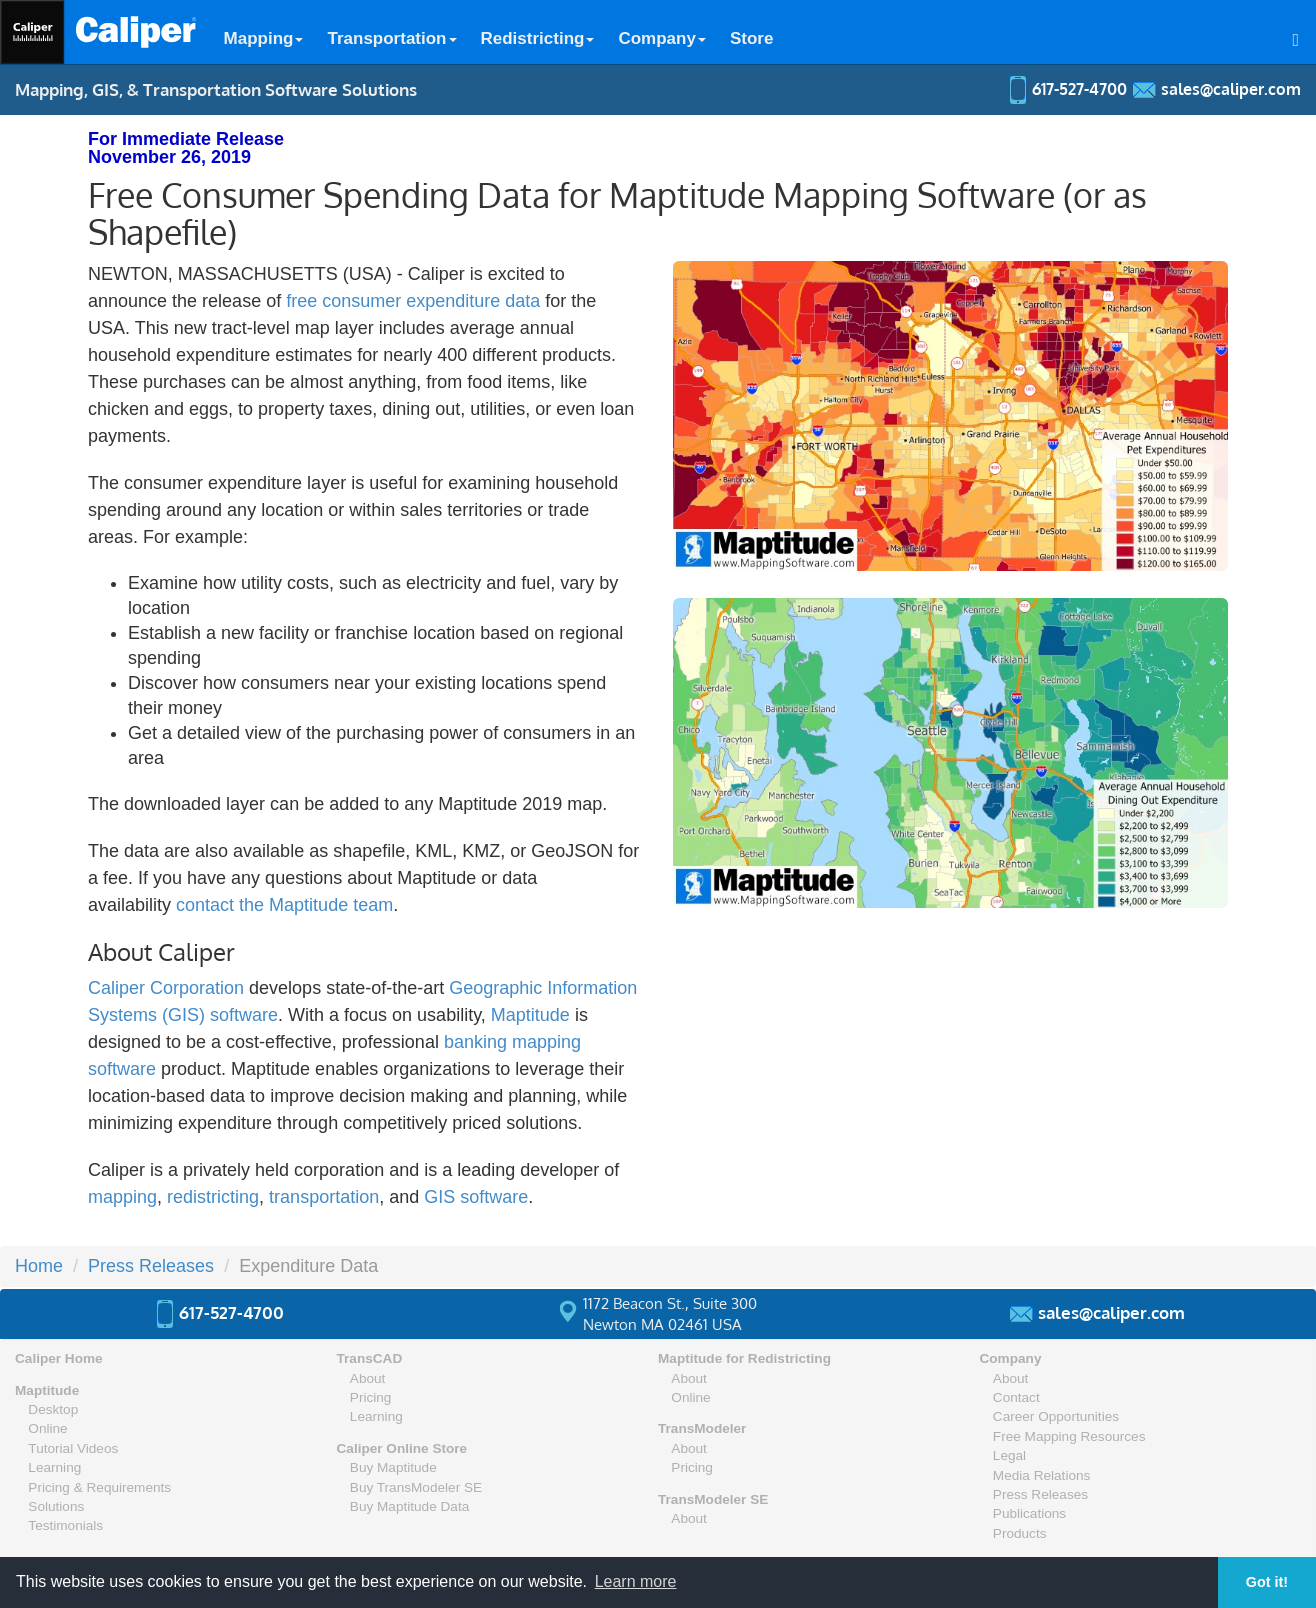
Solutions (56, 1506)
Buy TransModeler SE (416, 1487)
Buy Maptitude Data (409, 1506)
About (368, 1378)
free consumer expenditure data (413, 301)
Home (39, 1266)
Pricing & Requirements (99, 1487)
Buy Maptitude (393, 1467)
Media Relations (1041, 1475)
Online (47, 1428)
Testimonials (65, 1525)
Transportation (391, 38)
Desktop (53, 1409)
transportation (324, 1197)
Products (1020, 1533)
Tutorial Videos (73, 1448)
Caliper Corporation (166, 988)
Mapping (264, 38)
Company (661, 38)
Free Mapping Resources (1069, 1436)
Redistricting (538, 38)
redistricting (213, 1197)
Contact (1016, 1397)
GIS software (476, 1197)
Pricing (371, 1397)
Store (751, 38)
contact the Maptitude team (284, 905)
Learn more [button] (636, 1581)
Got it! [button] (1267, 1582)
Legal (1009, 1455)
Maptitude (530, 1015)
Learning (54, 1467)
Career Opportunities (1056, 1416)
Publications (1029, 1513)
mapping (122, 1197)
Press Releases (151, 1266)
